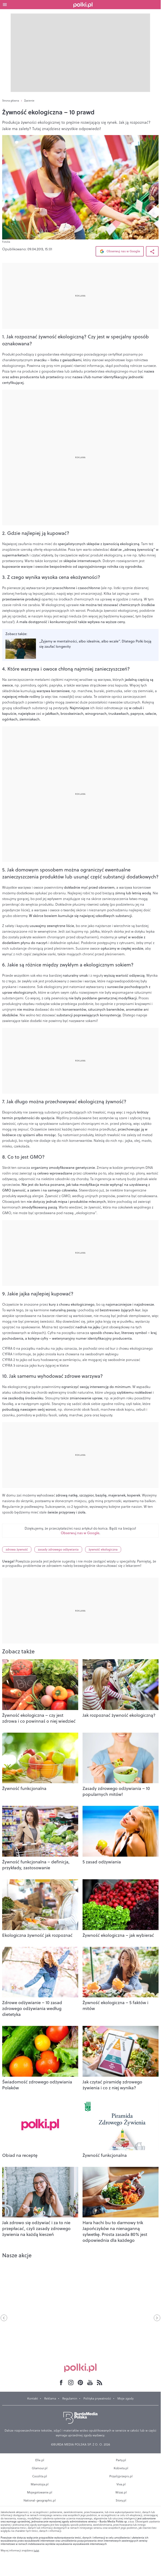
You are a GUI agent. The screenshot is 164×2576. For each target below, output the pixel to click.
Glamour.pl (39, 2468)
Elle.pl (39, 2460)
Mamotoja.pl (40, 2484)
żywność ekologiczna (103, 1549)
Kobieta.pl (121, 2468)
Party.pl (121, 2460)
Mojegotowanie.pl (39, 2492)
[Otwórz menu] (4, 4)
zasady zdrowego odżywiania (58, 1549)
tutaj (36, 2550)
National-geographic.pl (40, 2500)
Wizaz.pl (121, 2492)
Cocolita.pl (39, 2476)
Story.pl (121, 2500)
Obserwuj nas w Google (119, 251)
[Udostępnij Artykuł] (152, 251)
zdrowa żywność (17, 1549)
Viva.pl (121, 2484)
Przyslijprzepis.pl (121, 2476)
